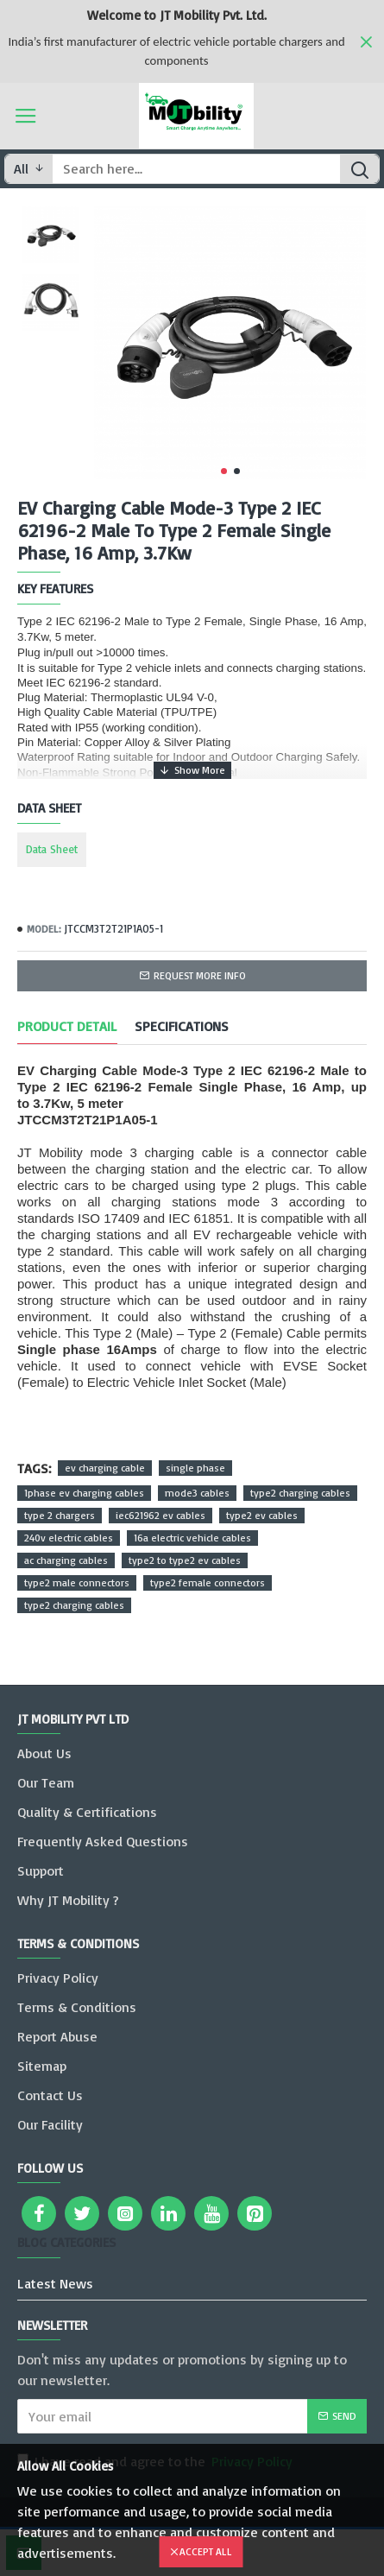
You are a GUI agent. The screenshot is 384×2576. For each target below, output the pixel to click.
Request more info (200, 975)
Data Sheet (52, 849)
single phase (195, 1467)
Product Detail (67, 1026)
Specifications (182, 1026)
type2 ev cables (262, 1515)
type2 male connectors (76, 1582)
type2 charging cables (300, 1492)
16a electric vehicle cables (192, 1537)
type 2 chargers (59, 1515)
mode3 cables (197, 1492)
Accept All (205, 2551)
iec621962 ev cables (160, 1515)
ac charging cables (66, 1560)
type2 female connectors (207, 1582)
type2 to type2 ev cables (185, 1560)
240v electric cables (68, 1537)
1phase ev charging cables (84, 1492)
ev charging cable (105, 1467)
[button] (224, 471)
